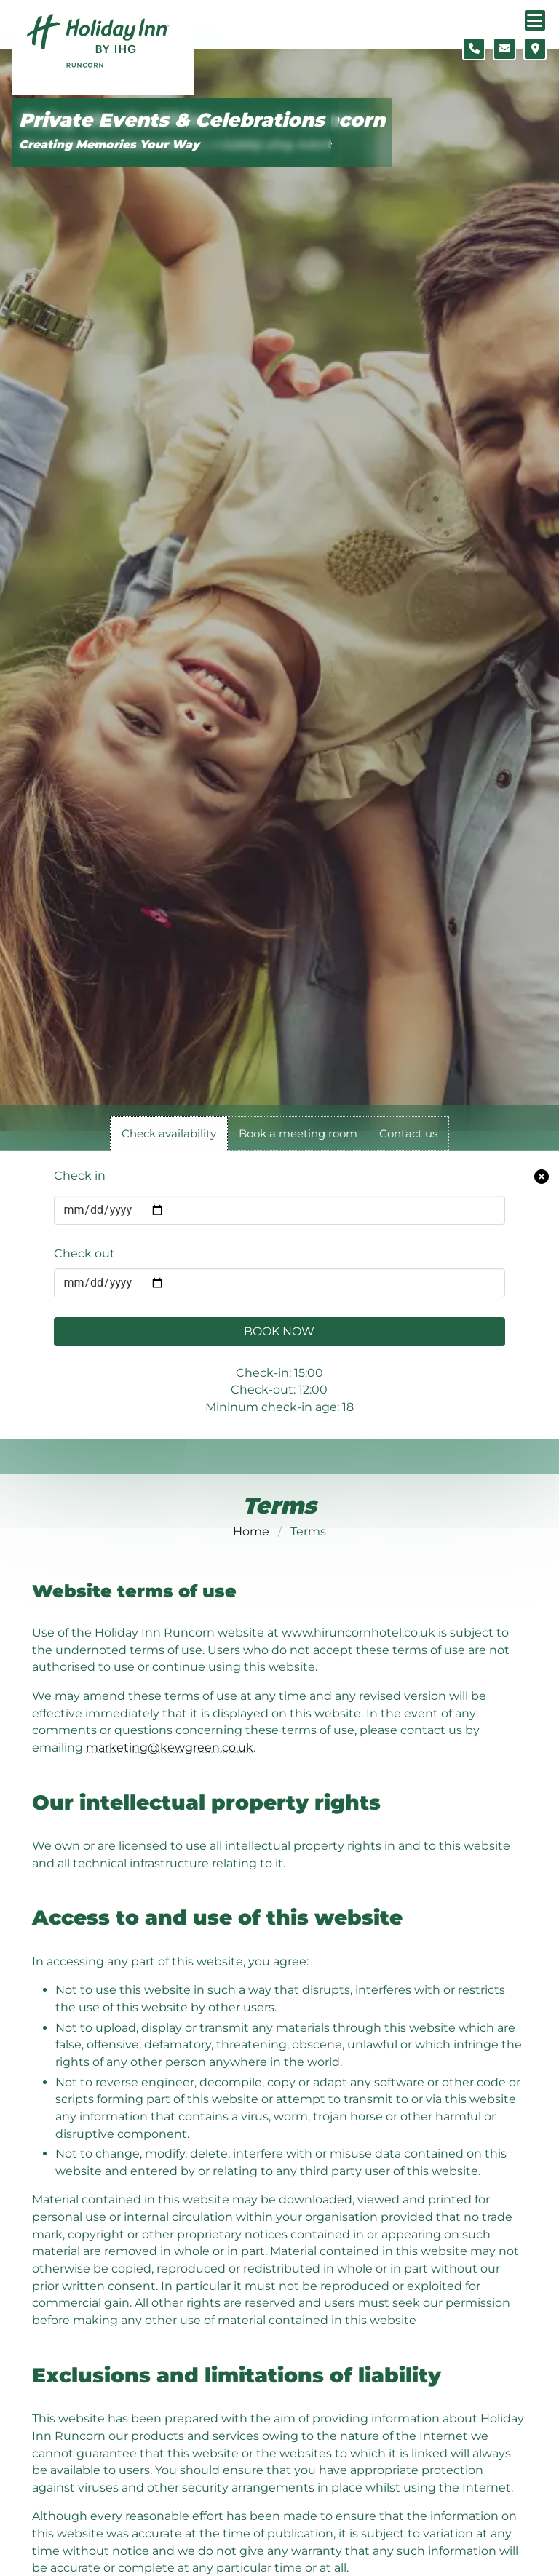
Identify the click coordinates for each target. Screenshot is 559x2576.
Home (251, 1531)
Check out (84, 1253)
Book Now (279, 1331)
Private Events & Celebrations (172, 120)
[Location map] (535, 49)
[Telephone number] (474, 49)
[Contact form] (504, 49)
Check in (80, 1175)
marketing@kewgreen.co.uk (169, 1747)
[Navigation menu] (535, 20)
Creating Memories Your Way (109, 144)
